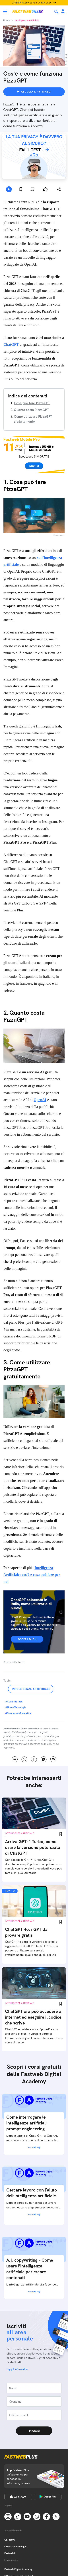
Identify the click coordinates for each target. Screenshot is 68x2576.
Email (53, 1759)
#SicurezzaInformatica (18, 1713)
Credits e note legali (15, 2546)
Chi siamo (10, 2539)
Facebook (34, 1759)
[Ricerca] (56, 12)
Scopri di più (27, 1639)
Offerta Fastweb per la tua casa (32, 2)
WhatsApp (44, 1759)
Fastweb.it (10, 2553)
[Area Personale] (63, 11)
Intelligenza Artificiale (31, 1689)
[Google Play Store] (48, 2497)
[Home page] (27, 11)
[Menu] (5, 11)
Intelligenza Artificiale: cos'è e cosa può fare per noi (31, 1575)
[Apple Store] (18, 2497)
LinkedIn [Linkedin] (15, 1759)
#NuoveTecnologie (15, 1707)
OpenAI (40, 1100)
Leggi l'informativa (17, 2369)
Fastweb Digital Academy (18, 2569)
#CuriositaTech (13, 1701)
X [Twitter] (24, 1759)
